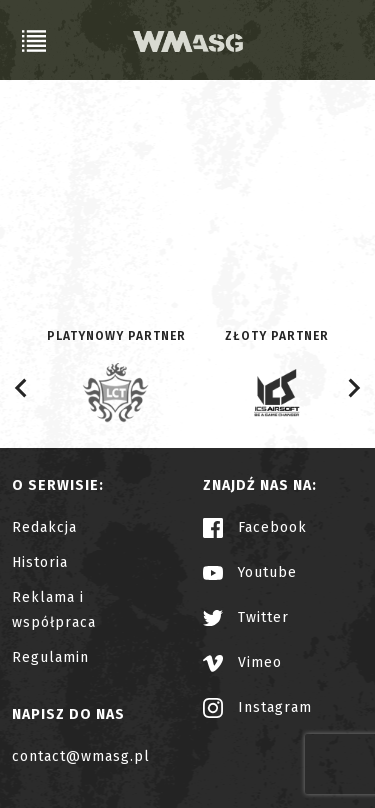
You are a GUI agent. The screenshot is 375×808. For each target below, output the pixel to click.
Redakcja (44, 527)
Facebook (255, 527)
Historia (40, 562)
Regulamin (50, 657)
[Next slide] (353, 388)
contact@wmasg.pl (81, 756)
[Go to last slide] (22, 388)
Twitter (246, 617)
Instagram (257, 707)
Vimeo (242, 662)
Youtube (250, 572)
